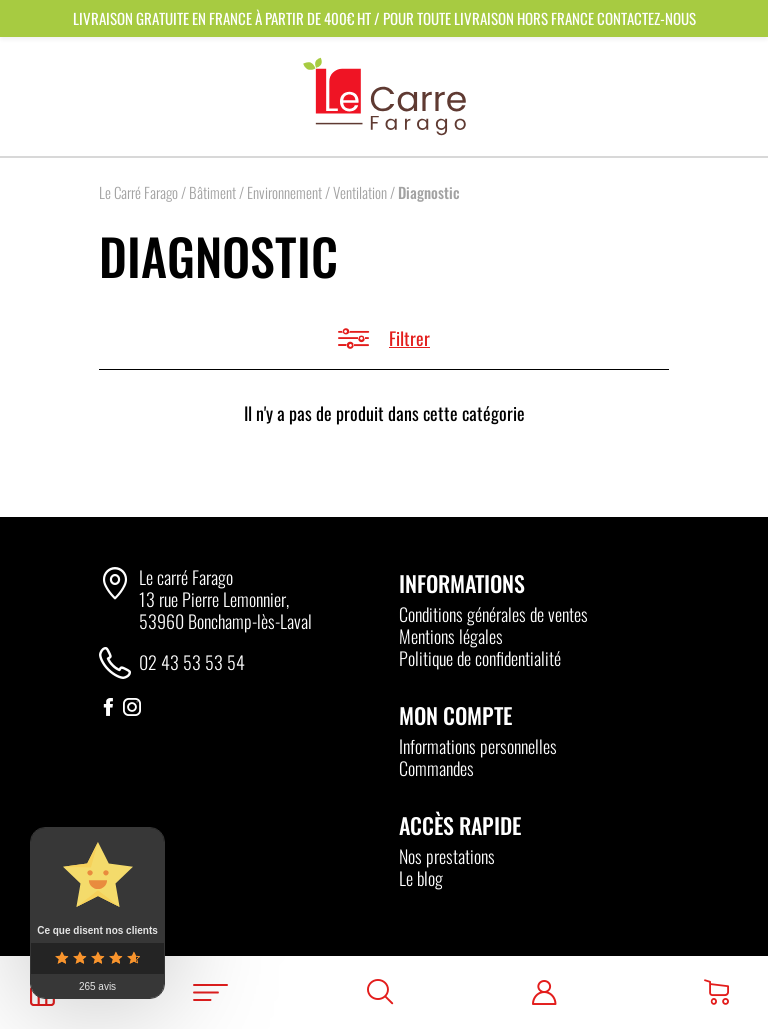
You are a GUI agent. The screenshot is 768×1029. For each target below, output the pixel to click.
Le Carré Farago (138, 192)
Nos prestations (447, 856)
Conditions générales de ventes (493, 614)
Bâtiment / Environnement (255, 192)
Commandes (436, 768)
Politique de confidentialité (480, 658)
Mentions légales (451, 636)
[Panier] (716, 992)
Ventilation (360, 192)
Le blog (421, 878)
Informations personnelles (478, 746)
